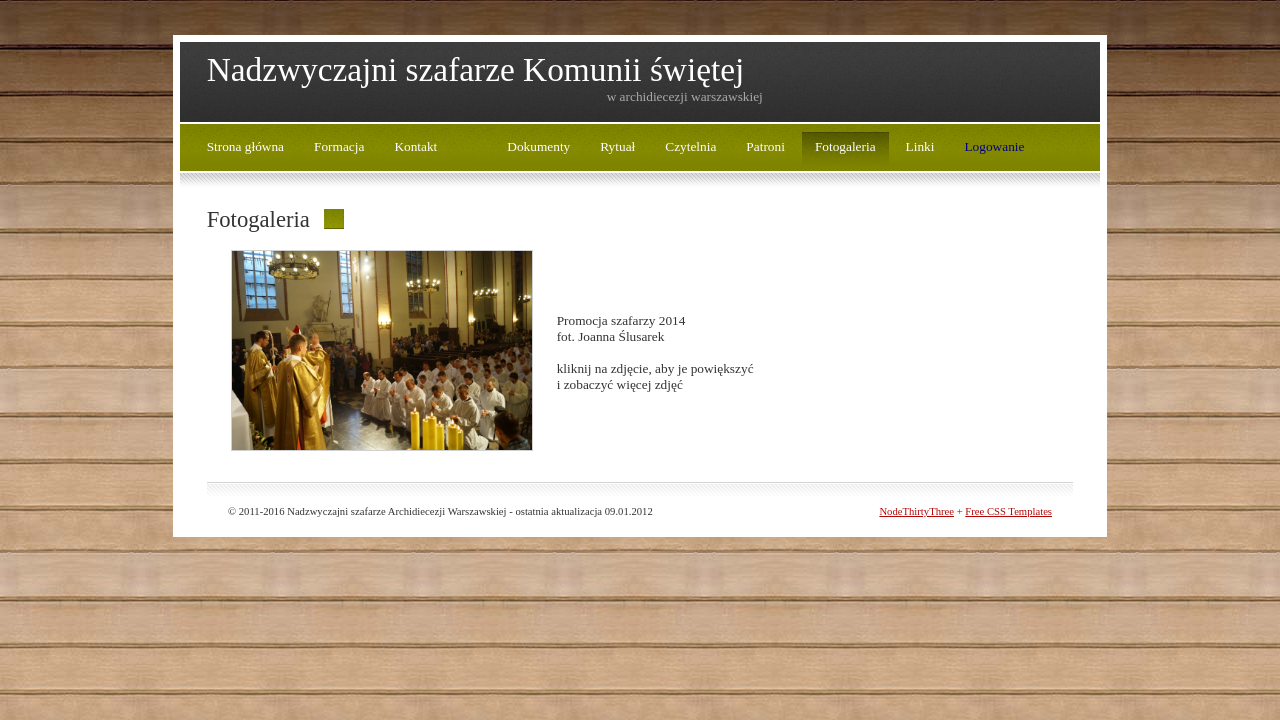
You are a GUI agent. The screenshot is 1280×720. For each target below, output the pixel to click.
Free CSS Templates (1008, 511)
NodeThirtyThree (916, 511)
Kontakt (415, 146)
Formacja (339, 146)
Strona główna (245, 146)
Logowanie (994, 146)
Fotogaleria (845, 146)
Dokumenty (538, 146)
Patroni (765, 146)
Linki (920, 146)
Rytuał (617, 146)
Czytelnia (690, 146)
